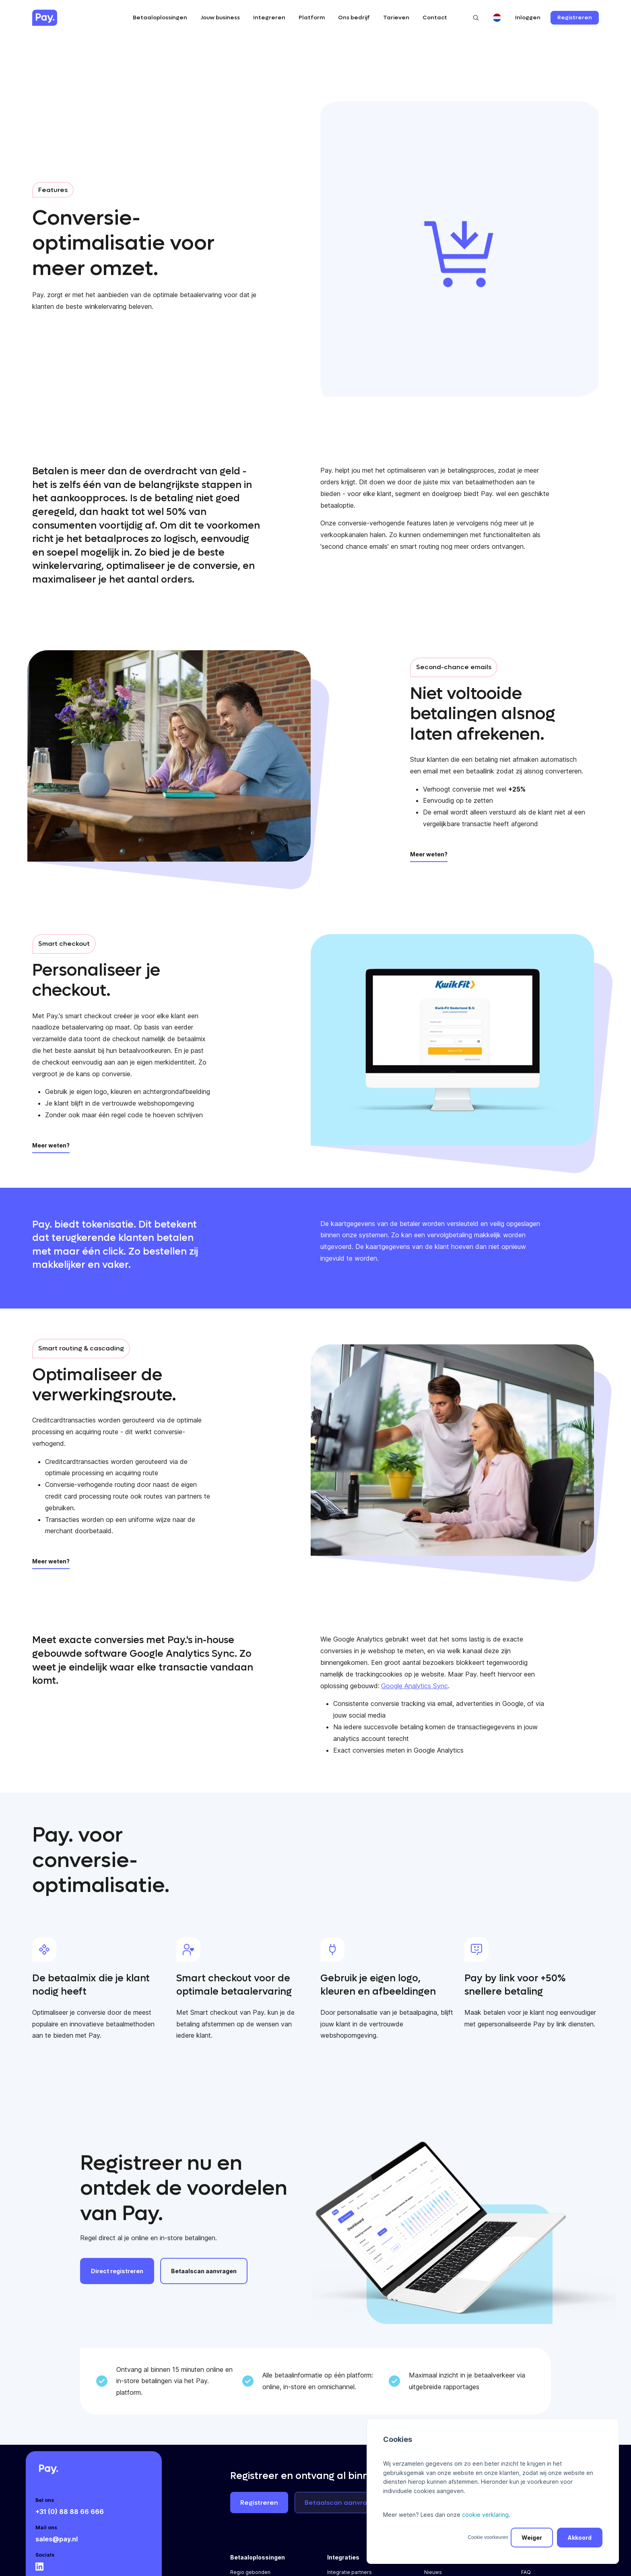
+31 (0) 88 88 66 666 (69, 2512)
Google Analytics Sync (414, 1686)
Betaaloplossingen (160, 17)
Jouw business (220, 17)
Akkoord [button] (580, 2537)
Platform (312, 17)
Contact (435, 17)
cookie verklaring (485, 2514)
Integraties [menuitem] (343, 2557)
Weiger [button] (532, 2537)
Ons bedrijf (354, 17)
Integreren (269, 17)
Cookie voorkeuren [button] (488, 2537)
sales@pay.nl (56, 2539)
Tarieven (396, 17)
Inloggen (527, 18)
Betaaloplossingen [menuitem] (257, 2557)
